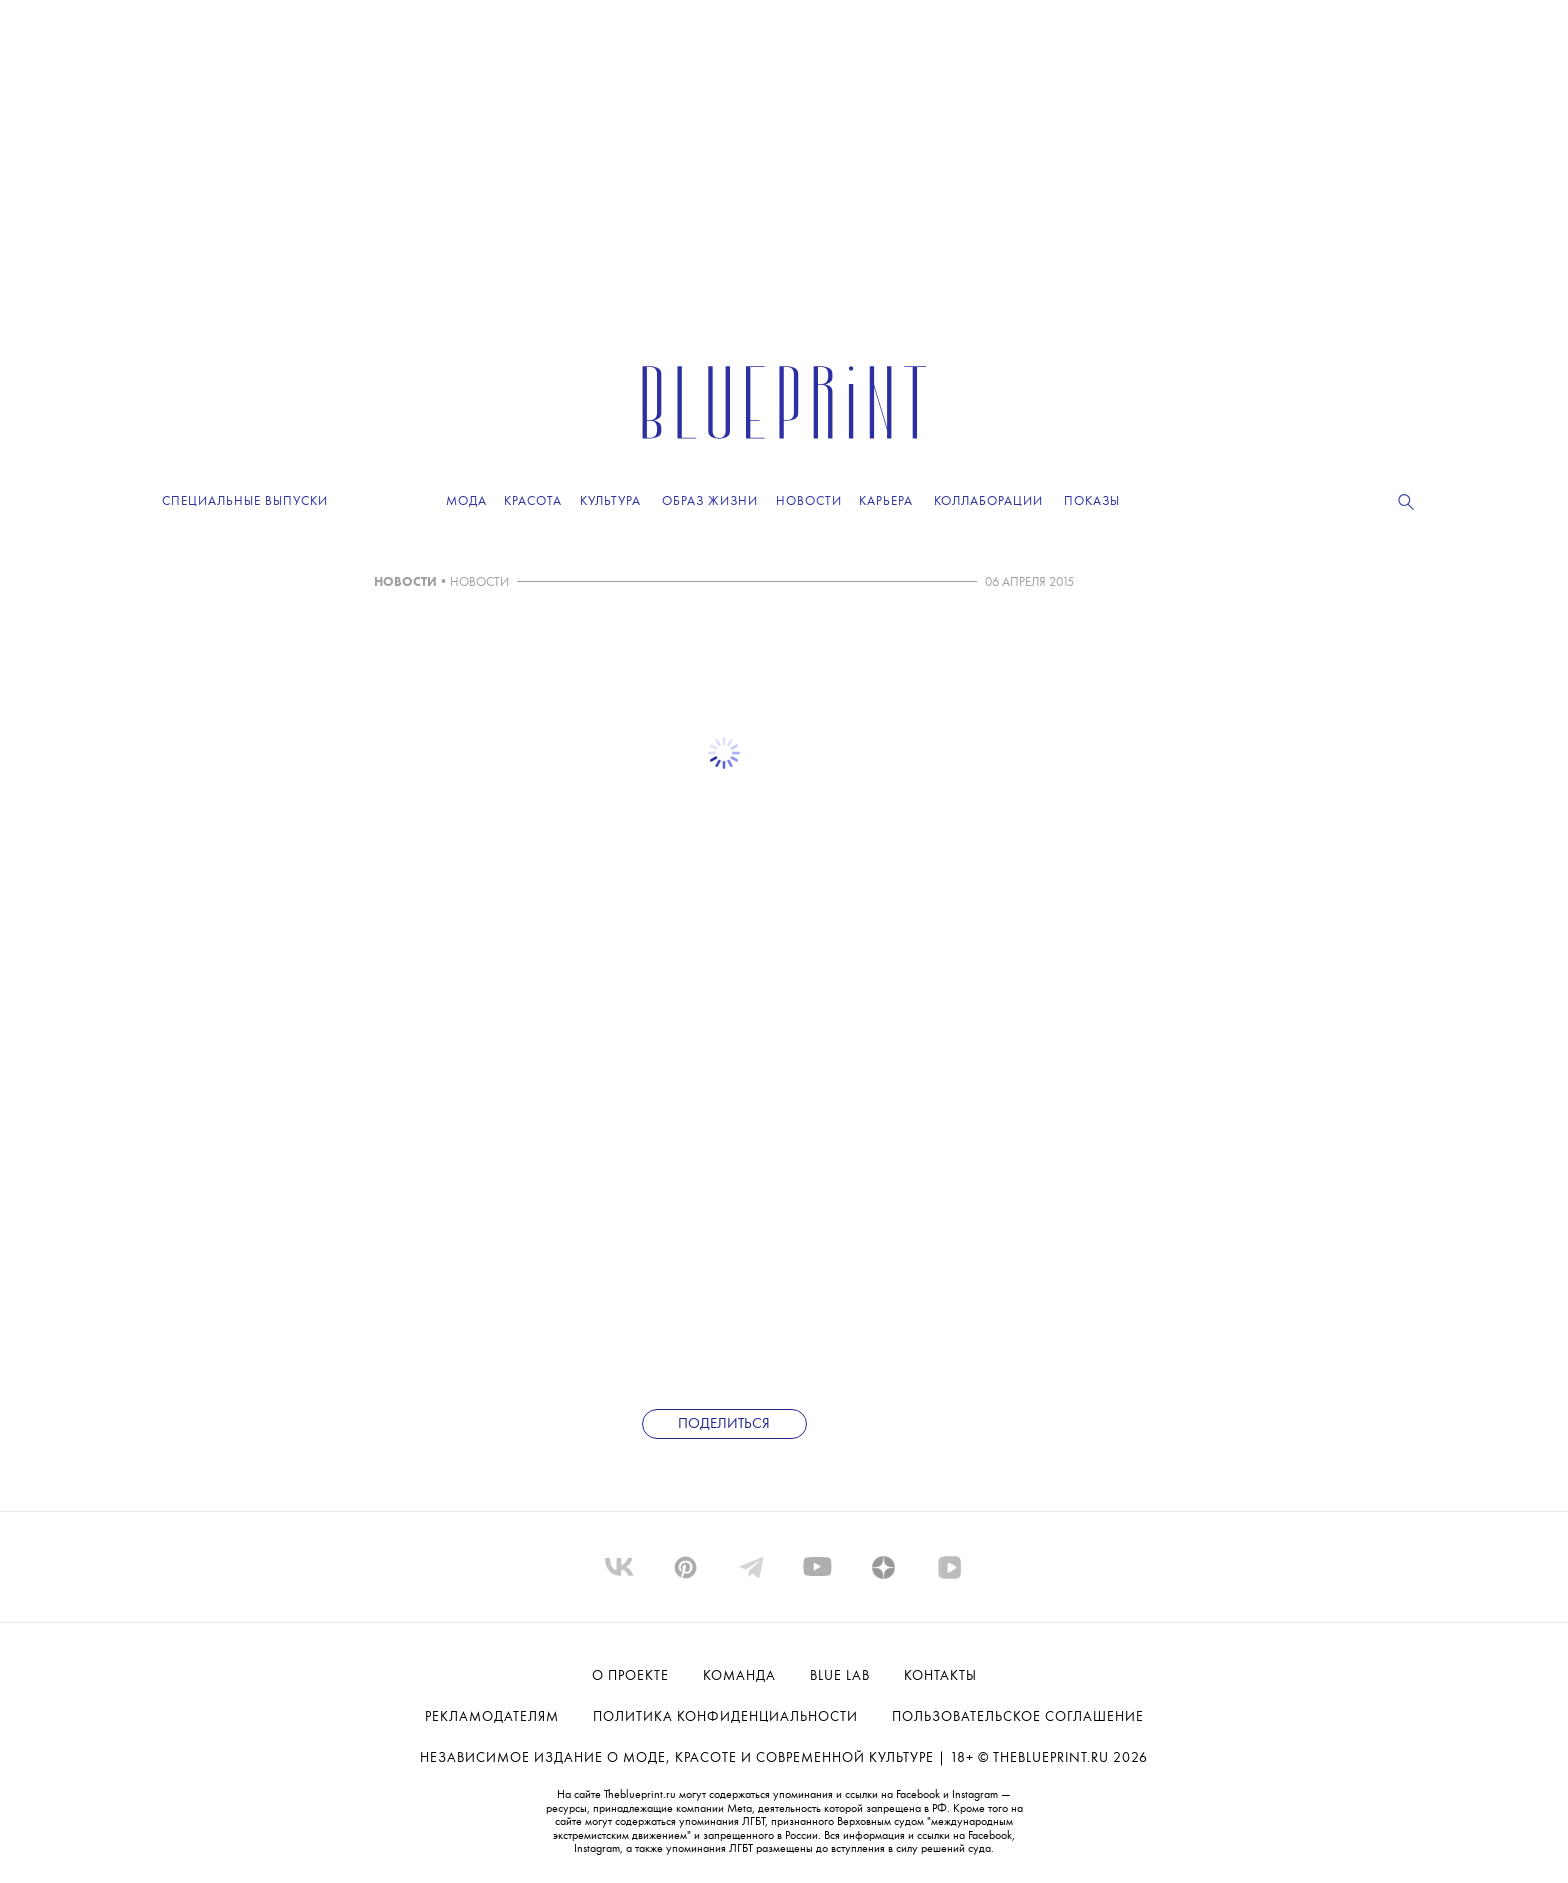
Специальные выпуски (245, 501)
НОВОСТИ (405, 582)
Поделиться (724, 1424)
